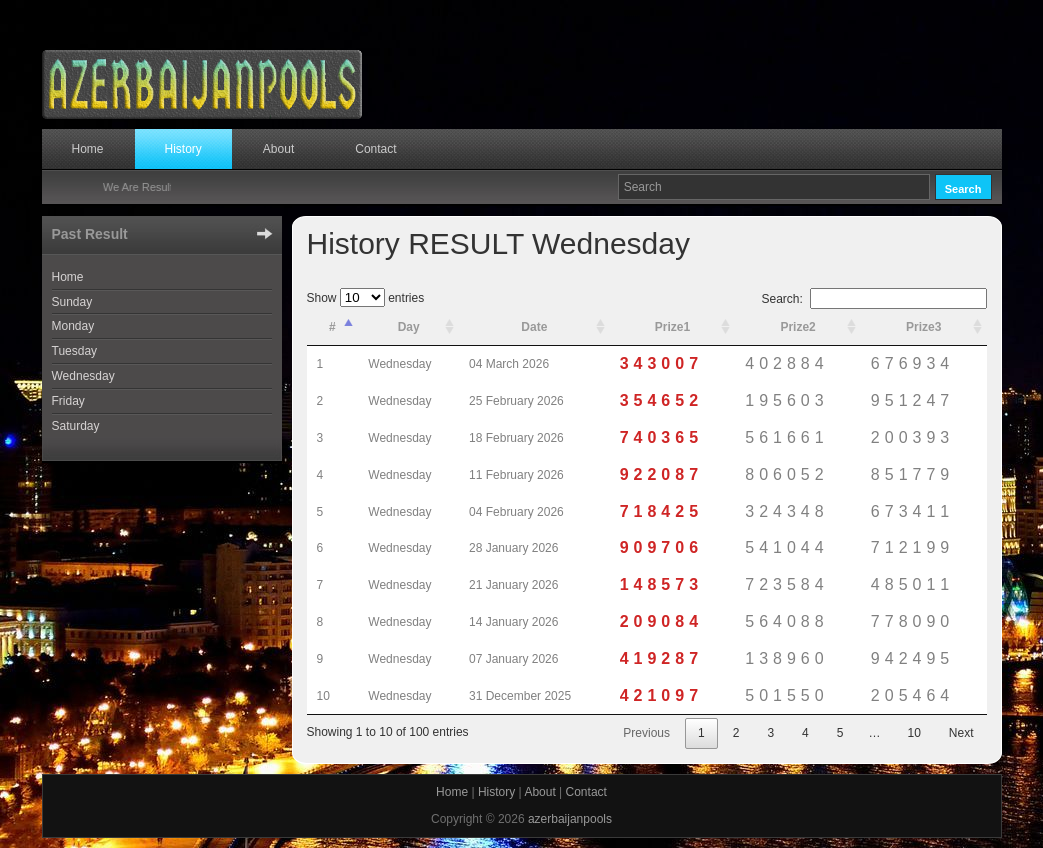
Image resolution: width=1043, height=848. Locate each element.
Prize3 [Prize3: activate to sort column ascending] (923, 327)
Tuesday (75, 351)
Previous (646, 733)
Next (961, 733)
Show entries (366, 298)
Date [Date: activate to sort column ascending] (534, 327)
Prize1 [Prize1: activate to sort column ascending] (672, 327)
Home (88, 149)
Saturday (76, 426)
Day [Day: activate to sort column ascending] (409, 327)
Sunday (72, 302)
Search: (873, 299)
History (183, 149)
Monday (73, 326)
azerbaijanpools (570, 819)
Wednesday (83, 376)
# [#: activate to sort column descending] (332, 327)
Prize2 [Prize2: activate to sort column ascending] (797, 327)
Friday (68, 401)
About (278, 149)
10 (913, 733)
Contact (375, 149)
